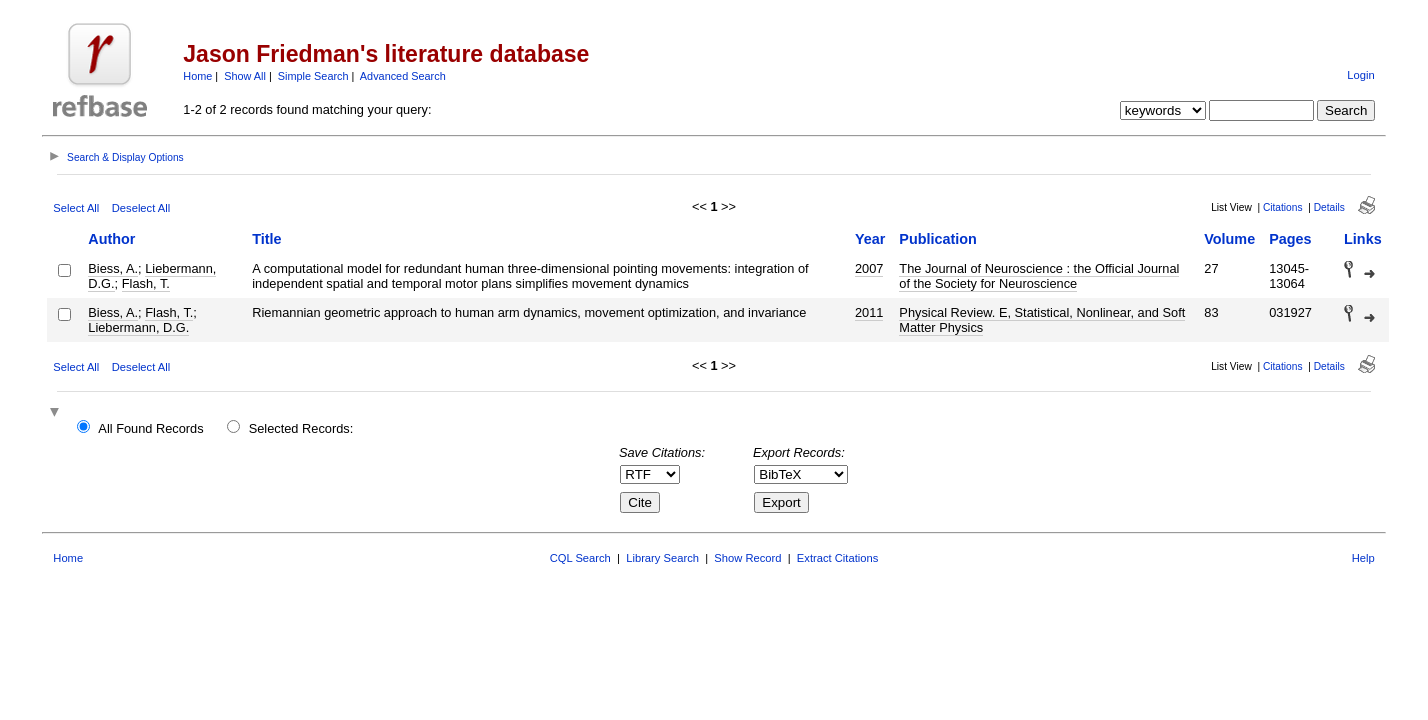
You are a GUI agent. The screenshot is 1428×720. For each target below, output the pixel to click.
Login (1360, 75)
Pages (1290, 239)
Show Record (747, 558)
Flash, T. (146, 283)
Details (1329, 207)
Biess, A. (113, 268)
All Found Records (150, 428)
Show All (245, 76)
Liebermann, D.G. (138, 327)
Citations (1283, 207)
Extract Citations (837, 558)
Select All (76, 208)
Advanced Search (403, 76)
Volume (1229, 239)
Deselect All (141, 208)
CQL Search (580, 558)
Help (1363, 558)
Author (111, 239)
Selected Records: (301, 428)
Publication (938, 239)
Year (870, 239)
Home (197, 76)
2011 (869, 312)
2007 (869, 268)
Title (266, 239)
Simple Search (313, 76)
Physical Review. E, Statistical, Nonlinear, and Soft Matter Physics (1042, 320)
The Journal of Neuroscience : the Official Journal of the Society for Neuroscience (1039, 276)
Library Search (662, 558)
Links (1363, 239)
